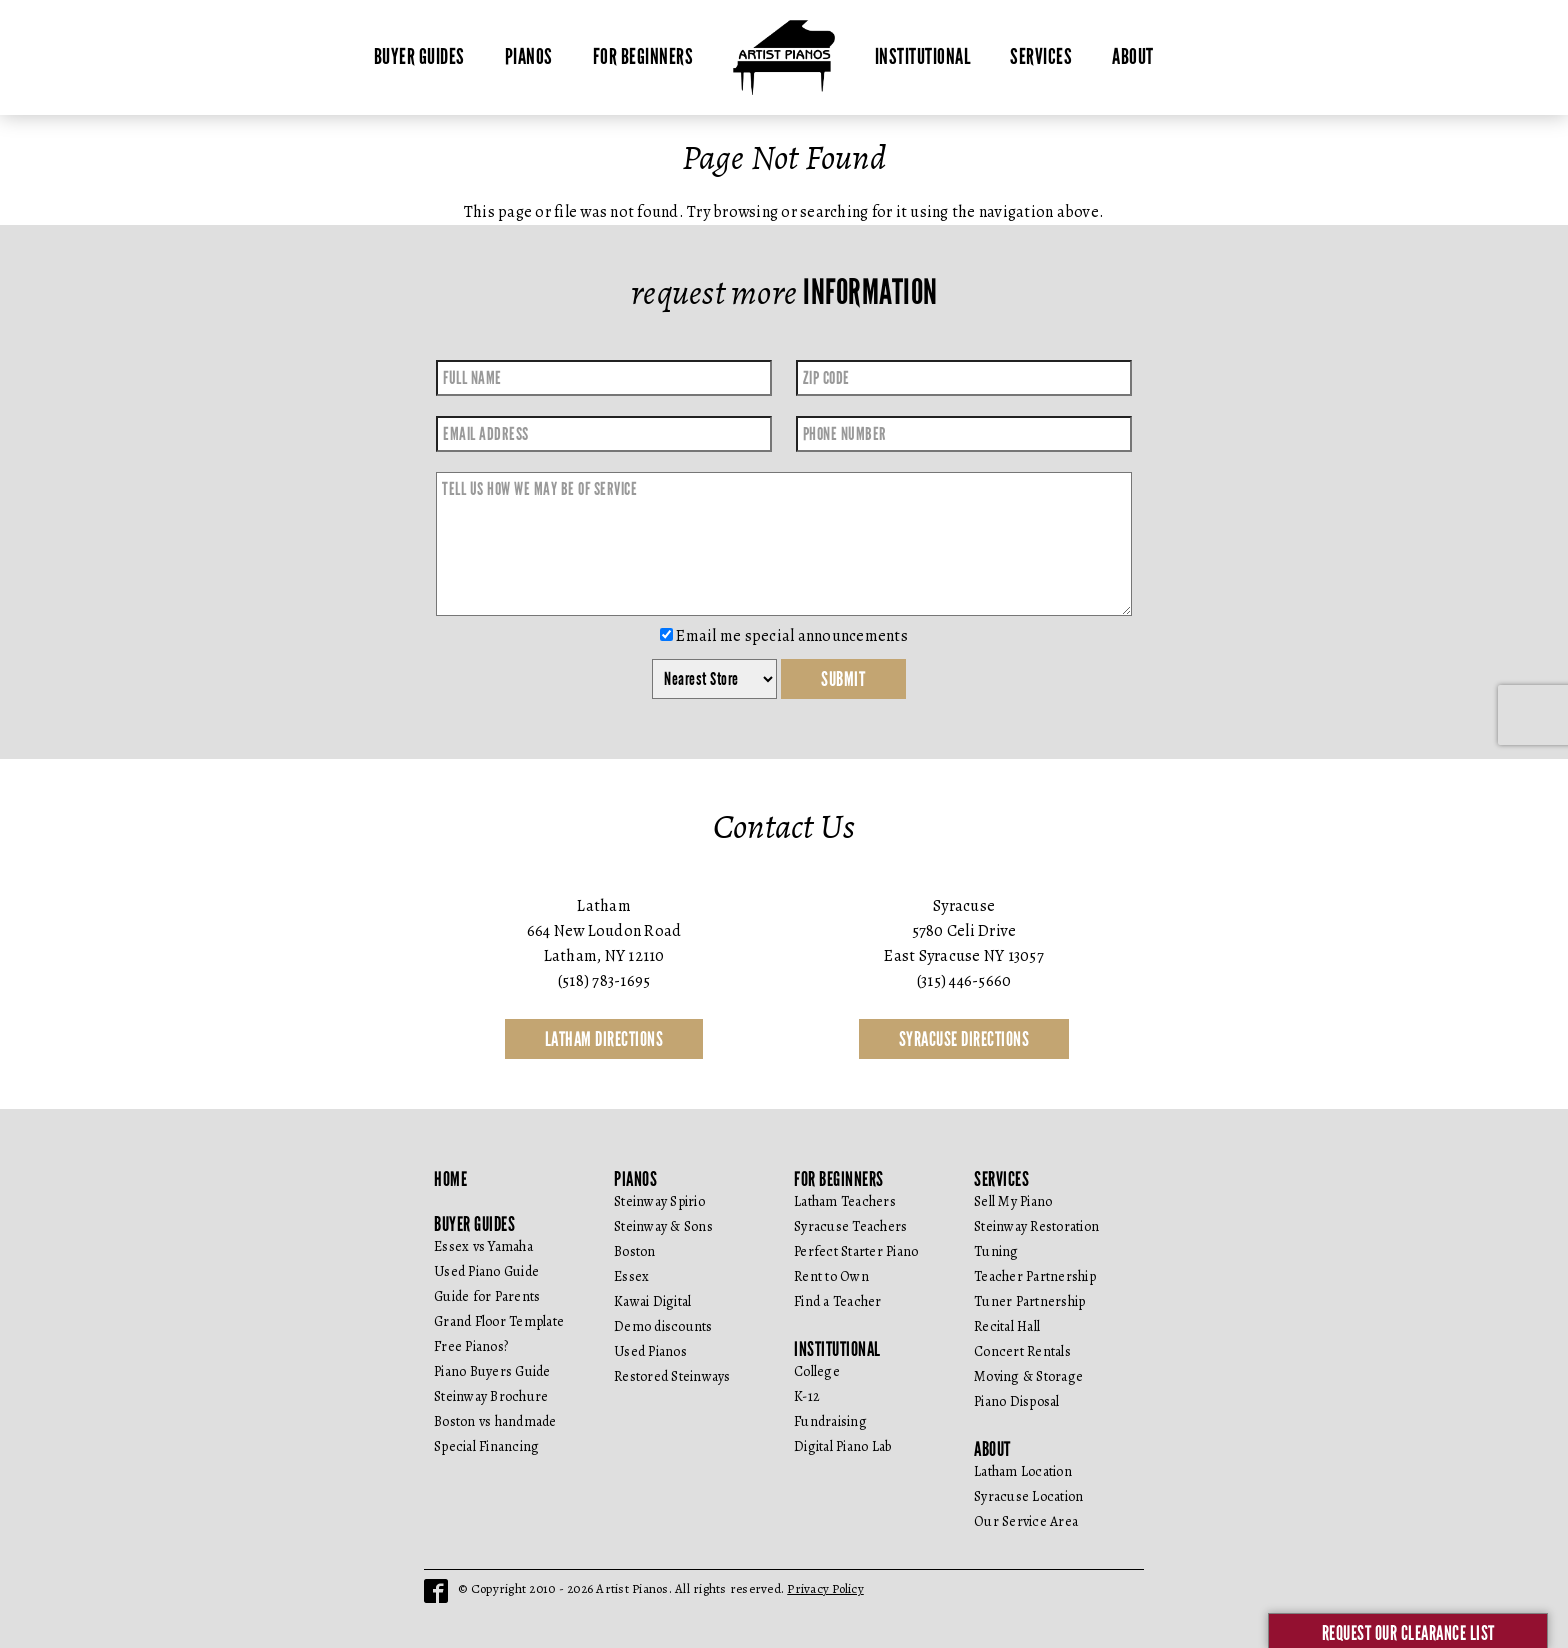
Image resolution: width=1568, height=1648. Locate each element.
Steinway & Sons (663, 1226)
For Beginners (643, 57)
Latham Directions (604, 1039)
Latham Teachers (845, 1201)
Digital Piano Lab (842, 1446)
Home (450, 1179)
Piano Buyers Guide (492, 1371)
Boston (635, 1251)
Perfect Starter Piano (856, 1251)
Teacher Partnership (1035, 1276)
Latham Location (1023, 1471)
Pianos (529, 57)
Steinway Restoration (1036, 1226)
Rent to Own (831, 1276)
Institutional (923, 57)
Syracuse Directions (964, 1039)
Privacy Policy (825, 1588)
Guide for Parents (487, 1296)
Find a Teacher (838, 1301)
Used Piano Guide (486, 1271)
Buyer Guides (419, 57)
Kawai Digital (652, 1301)
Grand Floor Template (499, 1321)
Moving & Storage (1028, 1376)
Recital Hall (1007, 1326)
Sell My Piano (1013, 1201)
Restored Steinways (672, 1376)
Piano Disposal (1017, 1401)
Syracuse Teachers (850, 1226)
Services (1041, 57)
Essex (631, 1276)
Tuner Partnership (1029, 1301)
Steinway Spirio (659, 1201)
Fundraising (830, 1421)
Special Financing (486, 1446)
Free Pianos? (471, 1346)
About (1133, 57)
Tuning (996, 1251)
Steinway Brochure (491, 1396)
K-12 (807, 1396)
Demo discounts (663, 1326)
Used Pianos (650, 1351)
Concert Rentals (1022, 1351)
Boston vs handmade (495, 1421)
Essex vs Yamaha (483, 1246)
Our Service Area (1026, 1521)
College (817, 1371)
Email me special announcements (784, 636)
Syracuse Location (1028, 1496)
